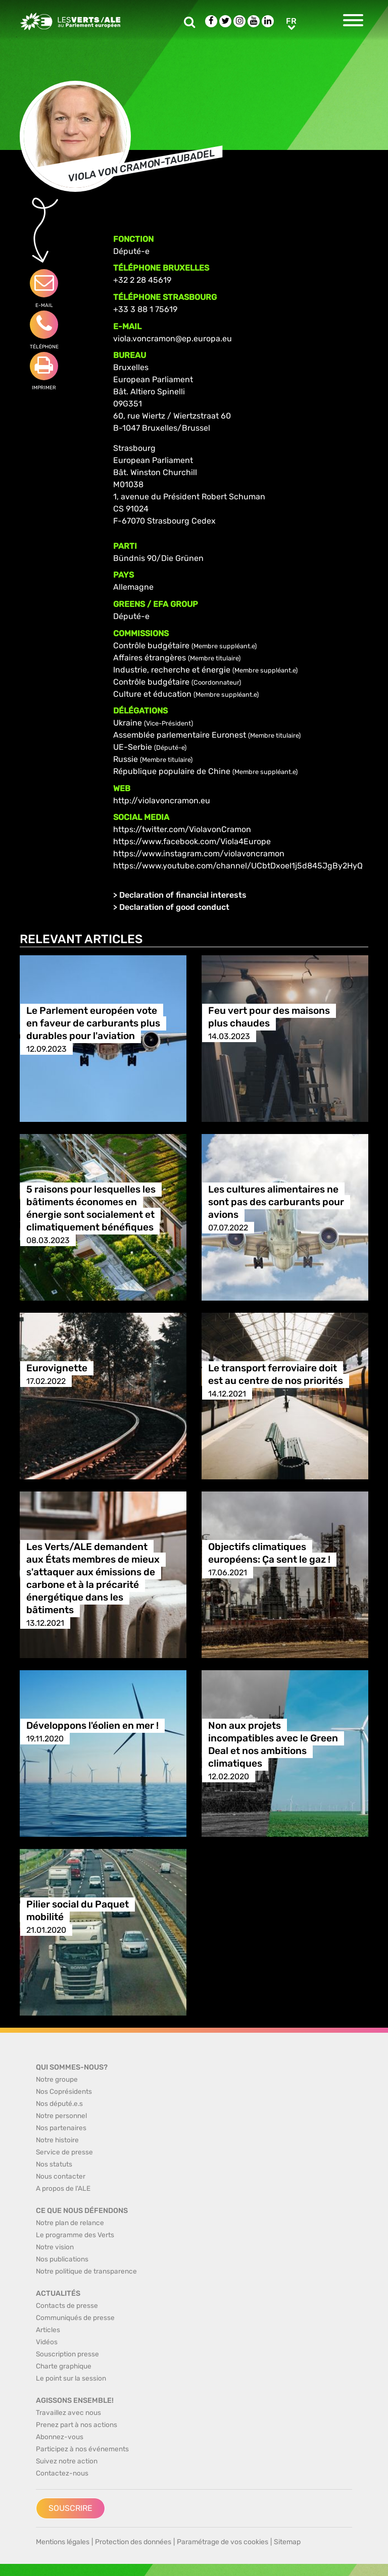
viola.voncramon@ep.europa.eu (172, 338)
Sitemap (287, 2542)
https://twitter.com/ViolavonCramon (182, 829)
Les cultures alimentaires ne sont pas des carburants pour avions (276, 1202)
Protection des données (133, 2542)
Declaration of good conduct (174, 907)
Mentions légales (62, 2542)
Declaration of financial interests (183, 895)
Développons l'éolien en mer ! (92, 1726)
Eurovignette (56, 1368)
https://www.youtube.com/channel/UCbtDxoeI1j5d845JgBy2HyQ (238, 865)
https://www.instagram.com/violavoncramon (198, 853)
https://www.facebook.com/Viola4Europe (192, 841)
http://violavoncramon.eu (161, 800)
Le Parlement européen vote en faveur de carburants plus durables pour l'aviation (93, 1023)
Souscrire (70, 2508)
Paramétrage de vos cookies (222, 2542)
